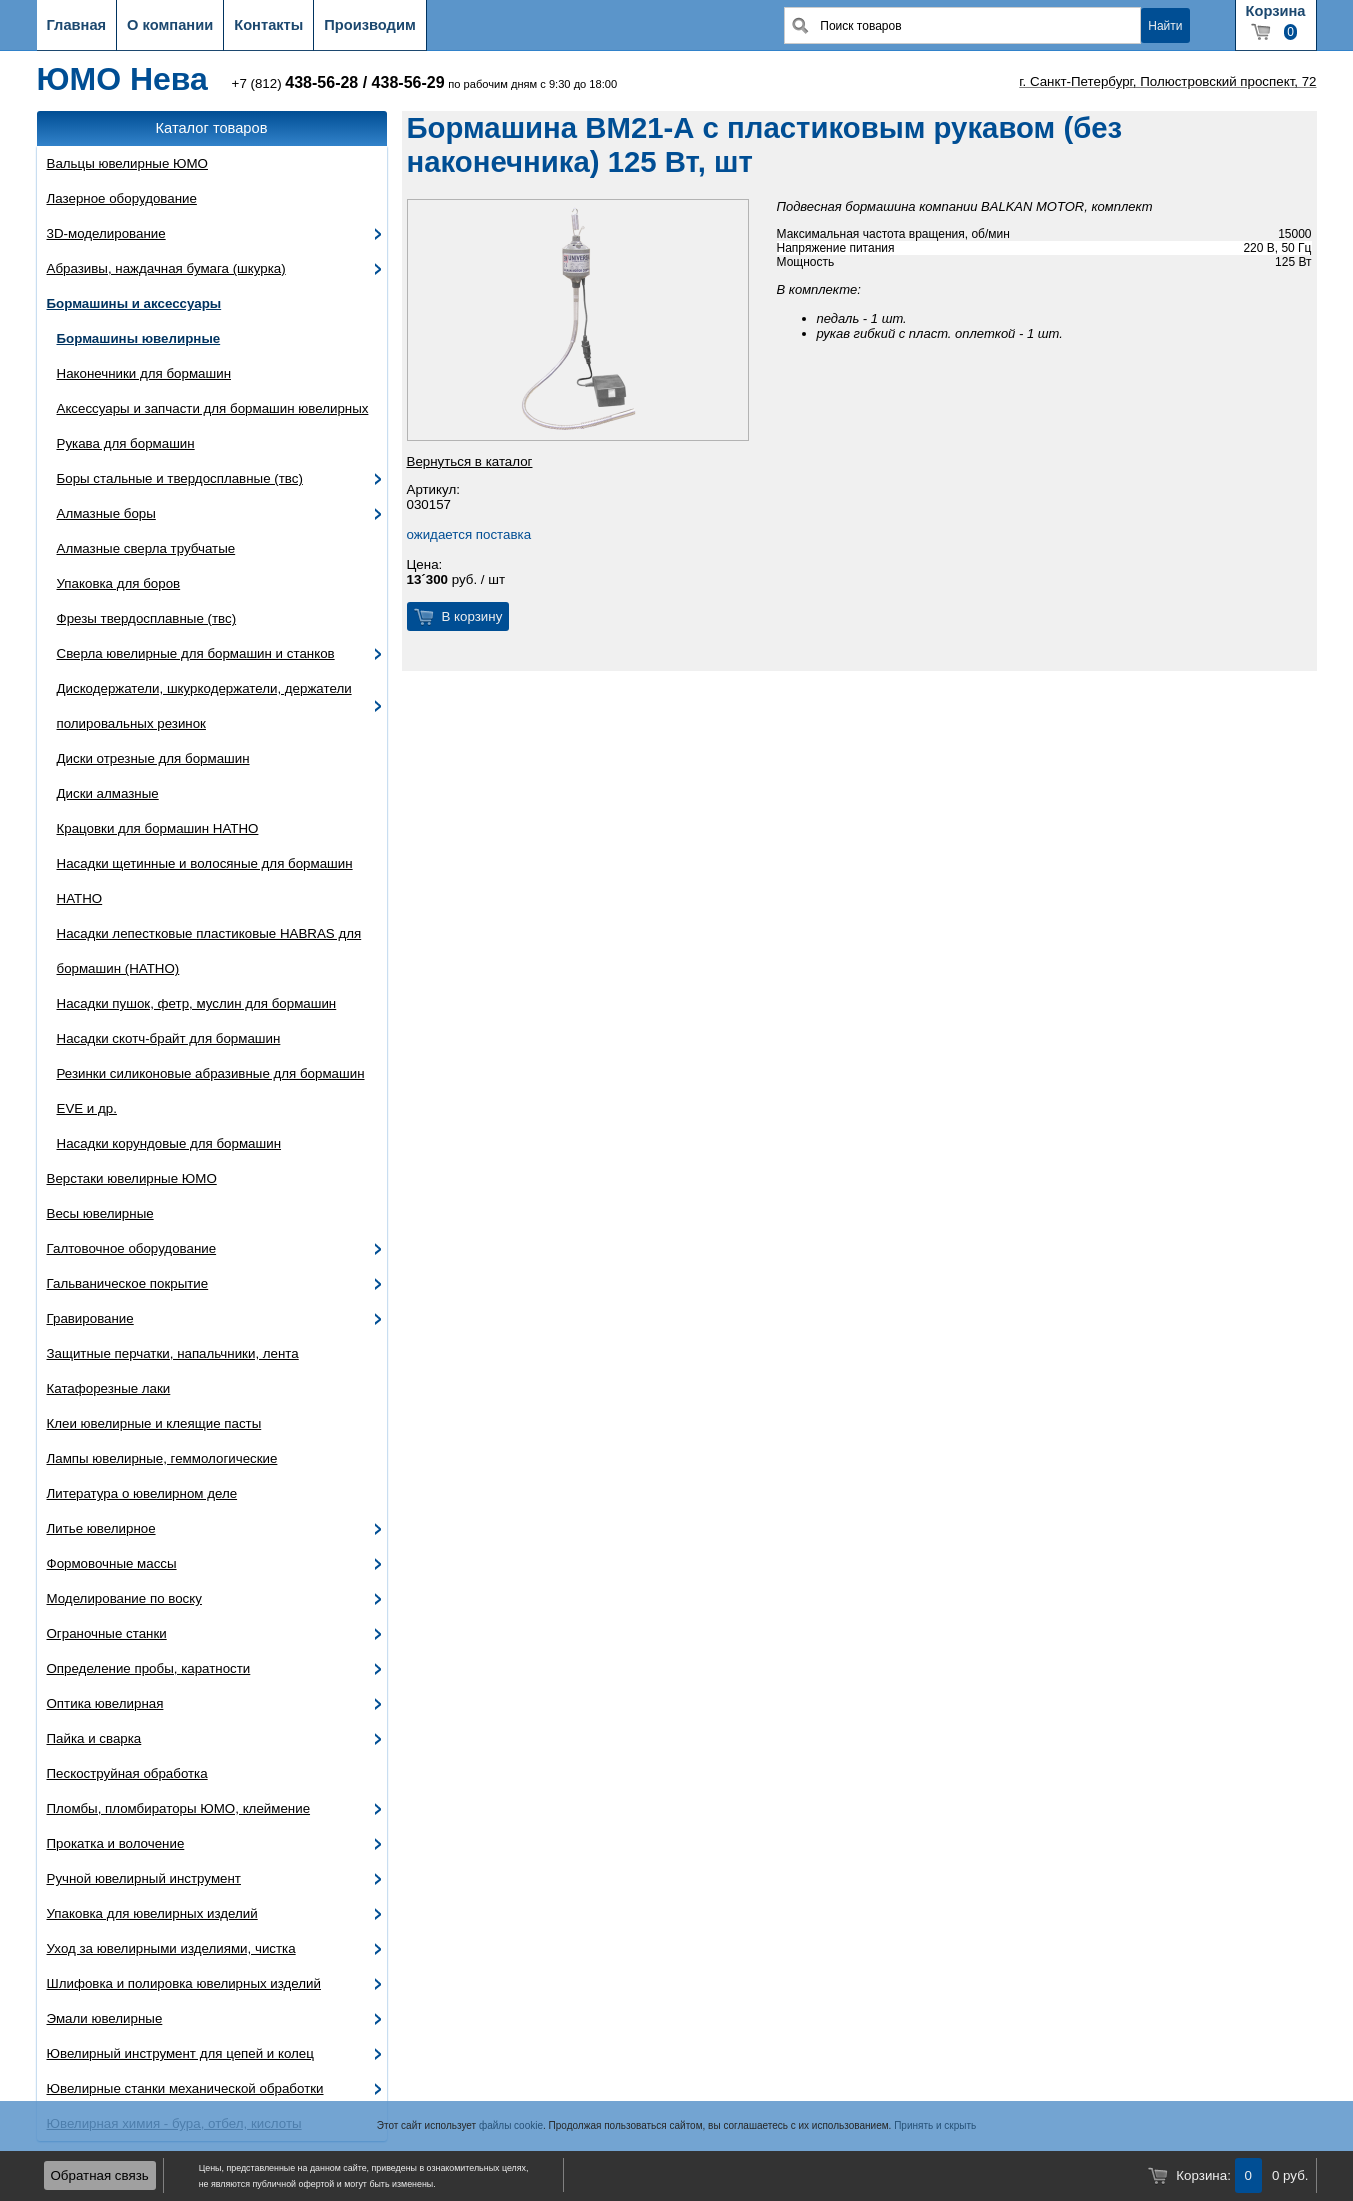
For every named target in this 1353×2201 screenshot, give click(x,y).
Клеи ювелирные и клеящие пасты (154, 1423)
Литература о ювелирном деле (142, 1493)
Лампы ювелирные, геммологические (162, 1458)
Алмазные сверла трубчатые (146, 548)
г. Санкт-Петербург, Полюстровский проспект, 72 (1167, 81)
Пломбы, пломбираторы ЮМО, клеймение (179, 1808)
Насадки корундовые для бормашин (169, 1143)
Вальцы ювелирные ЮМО (127, 163)
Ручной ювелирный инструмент (144, 1878)
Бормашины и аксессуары (134, 303)
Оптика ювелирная (105, 1703)
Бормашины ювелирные (139, 338)
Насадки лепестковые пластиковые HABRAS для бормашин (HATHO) (209, 951)
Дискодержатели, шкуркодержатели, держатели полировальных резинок (204, 706)
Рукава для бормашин (126, 443)
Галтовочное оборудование (132, 1248)
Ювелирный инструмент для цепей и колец (180, 2053)
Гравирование (90, 1318)
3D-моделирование (106, 233)
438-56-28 (321, 82)
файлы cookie (511, 2125)
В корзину (472, 616)
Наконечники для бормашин (144, 373)
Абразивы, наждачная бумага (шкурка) (166, 268)
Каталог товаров (212, 128)
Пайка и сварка (94, 1738)
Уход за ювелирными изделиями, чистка (171, 1948)
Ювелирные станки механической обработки (185, 2088)
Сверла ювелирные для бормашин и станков (196, 653)
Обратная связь (100, 2175)
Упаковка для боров (119, 583)
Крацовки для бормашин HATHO (158, 828)
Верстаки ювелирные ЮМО (132, 1178)
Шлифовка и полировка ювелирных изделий (184, 1983)
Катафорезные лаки (109, 1388)
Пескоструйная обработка (127, 1773)
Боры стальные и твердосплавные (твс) (180, 478)
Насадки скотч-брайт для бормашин (169, 1038)
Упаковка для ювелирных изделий (152, 1913)
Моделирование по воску (124, 1598)
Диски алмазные (108, 793)
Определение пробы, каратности (149, 1668)
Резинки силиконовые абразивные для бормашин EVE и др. (211, 1091)
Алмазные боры (106, 513)
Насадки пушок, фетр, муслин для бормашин (197, 1003)
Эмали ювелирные (105, 2018)
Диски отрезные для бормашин (153, 758)
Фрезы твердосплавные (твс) (147, 618)
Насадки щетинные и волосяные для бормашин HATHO (205, 881)
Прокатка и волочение (116, 1843)
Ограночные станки (107, 1633)
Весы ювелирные (100, 1213)
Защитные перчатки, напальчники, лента (173, 1353)
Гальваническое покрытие (128, 1283)
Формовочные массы (112, 1563)
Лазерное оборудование (122, 198)
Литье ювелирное (101, 1528)
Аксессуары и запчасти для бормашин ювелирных (213, 408)
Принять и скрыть (935, 2125)
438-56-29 (408, 82)
